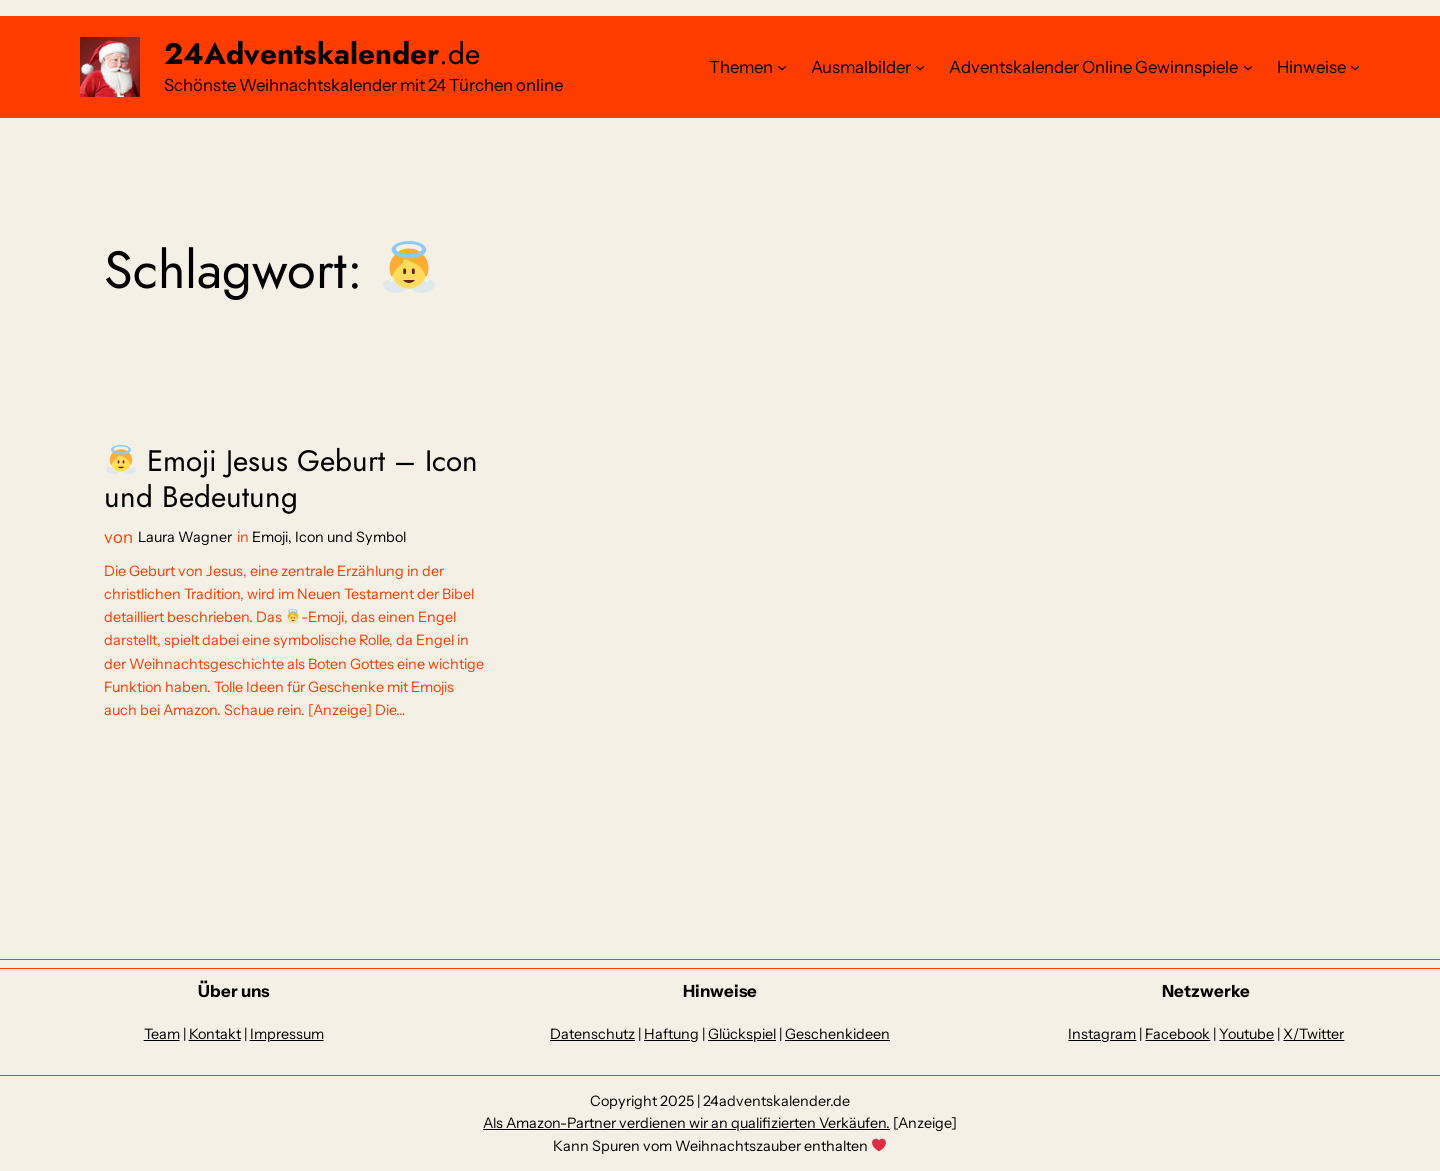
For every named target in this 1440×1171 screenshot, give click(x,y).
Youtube (1246, 1034)
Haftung (671, 1034)
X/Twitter (1313, 1034)
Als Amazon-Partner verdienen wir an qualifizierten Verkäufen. (686, 1123)
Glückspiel (742, 1034)
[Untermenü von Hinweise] (1355, 67)
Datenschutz (592, 1034)
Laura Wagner (185, 537)
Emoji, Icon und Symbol (329, 537)
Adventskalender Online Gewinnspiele (1093, 67)
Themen (741, 67)
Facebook (1177, 1034)
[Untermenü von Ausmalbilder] (920, 67)
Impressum (287, 1034)
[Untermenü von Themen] (782, 67)
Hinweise (1311, 67)
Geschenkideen (837, 1034)
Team (162, 1034)
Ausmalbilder (861, 67)
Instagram (1102, 1034)
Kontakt (215, 1034)
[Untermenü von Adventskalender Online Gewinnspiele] (1248, 67)
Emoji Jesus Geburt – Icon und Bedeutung (291, 478)
